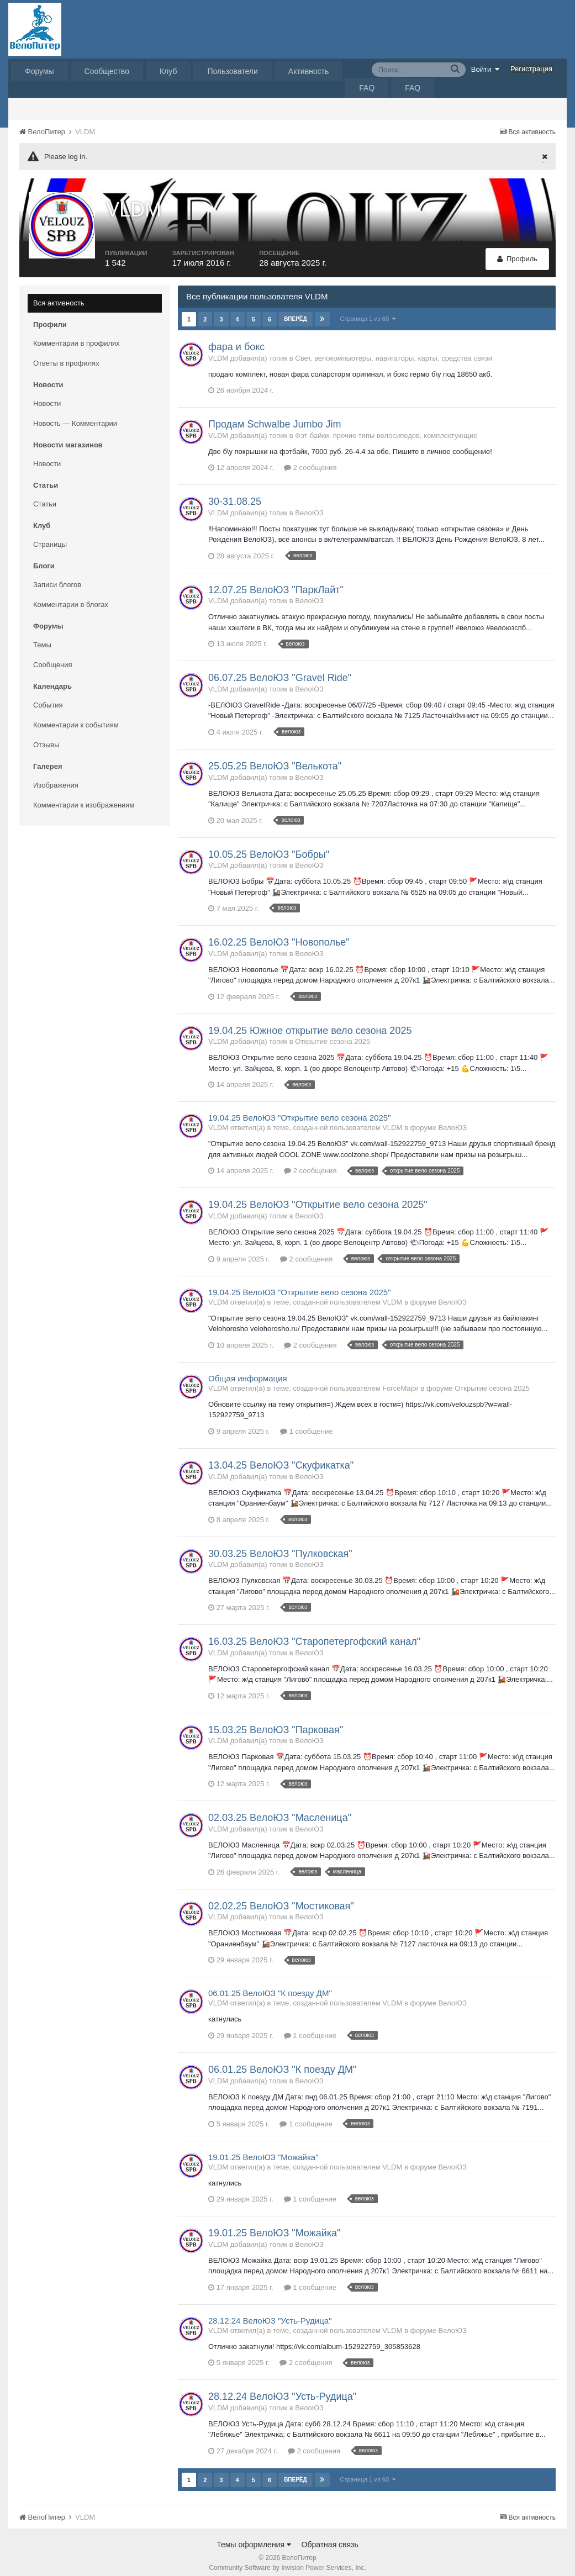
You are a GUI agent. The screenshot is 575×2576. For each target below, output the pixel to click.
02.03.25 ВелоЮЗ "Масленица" (279, 1809)
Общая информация (247, 1370)
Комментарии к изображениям (83, 797)
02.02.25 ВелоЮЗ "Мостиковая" (281, 1898)
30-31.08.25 (234, 493)
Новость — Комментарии (75, 415)
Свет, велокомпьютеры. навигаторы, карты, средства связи (393, 350)
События (48, 697)
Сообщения (52, 657)
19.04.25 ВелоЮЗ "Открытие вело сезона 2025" (299, 1110)
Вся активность (59, 295)
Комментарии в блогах (70, 597)
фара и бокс (236, 339)
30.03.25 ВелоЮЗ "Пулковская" (280, 1545)
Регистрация (531, 69)
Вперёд (295, 311)
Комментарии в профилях (76, 335)
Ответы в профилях (66, 355)
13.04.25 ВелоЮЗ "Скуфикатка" (281, 1457)
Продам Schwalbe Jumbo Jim (274, 416)
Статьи (44, 496)
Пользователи (232, 71)
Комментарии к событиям (76, 717)
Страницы (50, 536)
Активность (308, 71)
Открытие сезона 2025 (332, 1034)
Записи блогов (57, 577)
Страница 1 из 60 (368, 311)
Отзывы (46, 737)
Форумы (39, 71)
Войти (485, 69)
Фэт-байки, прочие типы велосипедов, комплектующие (386, 428)
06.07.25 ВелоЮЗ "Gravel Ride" (279, 669)
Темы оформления (254, 2536)
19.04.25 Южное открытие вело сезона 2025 (310, 1022)
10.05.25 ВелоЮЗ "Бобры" (268, 846)
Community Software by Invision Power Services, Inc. (287, 2560)
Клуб (168, 71)
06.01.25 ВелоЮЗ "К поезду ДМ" (270, 1986)
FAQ (366, 87)
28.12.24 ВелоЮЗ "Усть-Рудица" (269, 2313)
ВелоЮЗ (309, 505)
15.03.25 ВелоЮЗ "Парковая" (275, 1722)
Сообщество (107, 71)
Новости (47, 396)
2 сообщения (310, 460)
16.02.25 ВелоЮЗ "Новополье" (279, 934)
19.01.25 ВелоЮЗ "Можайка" (263, 2149)
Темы (42, 637)
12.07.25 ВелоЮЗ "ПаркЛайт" (276, 582)
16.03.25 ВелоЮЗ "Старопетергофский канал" (314, 1633)
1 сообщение (306, 1423)
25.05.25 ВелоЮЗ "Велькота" (274, 758)
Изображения (55, 777)
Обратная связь (330, 2536)
